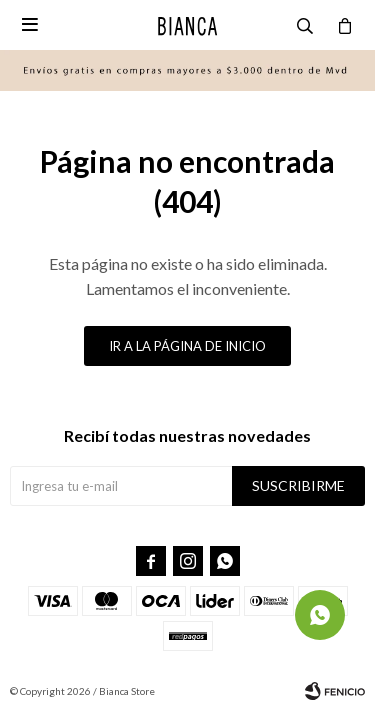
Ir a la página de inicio (187, 346)
